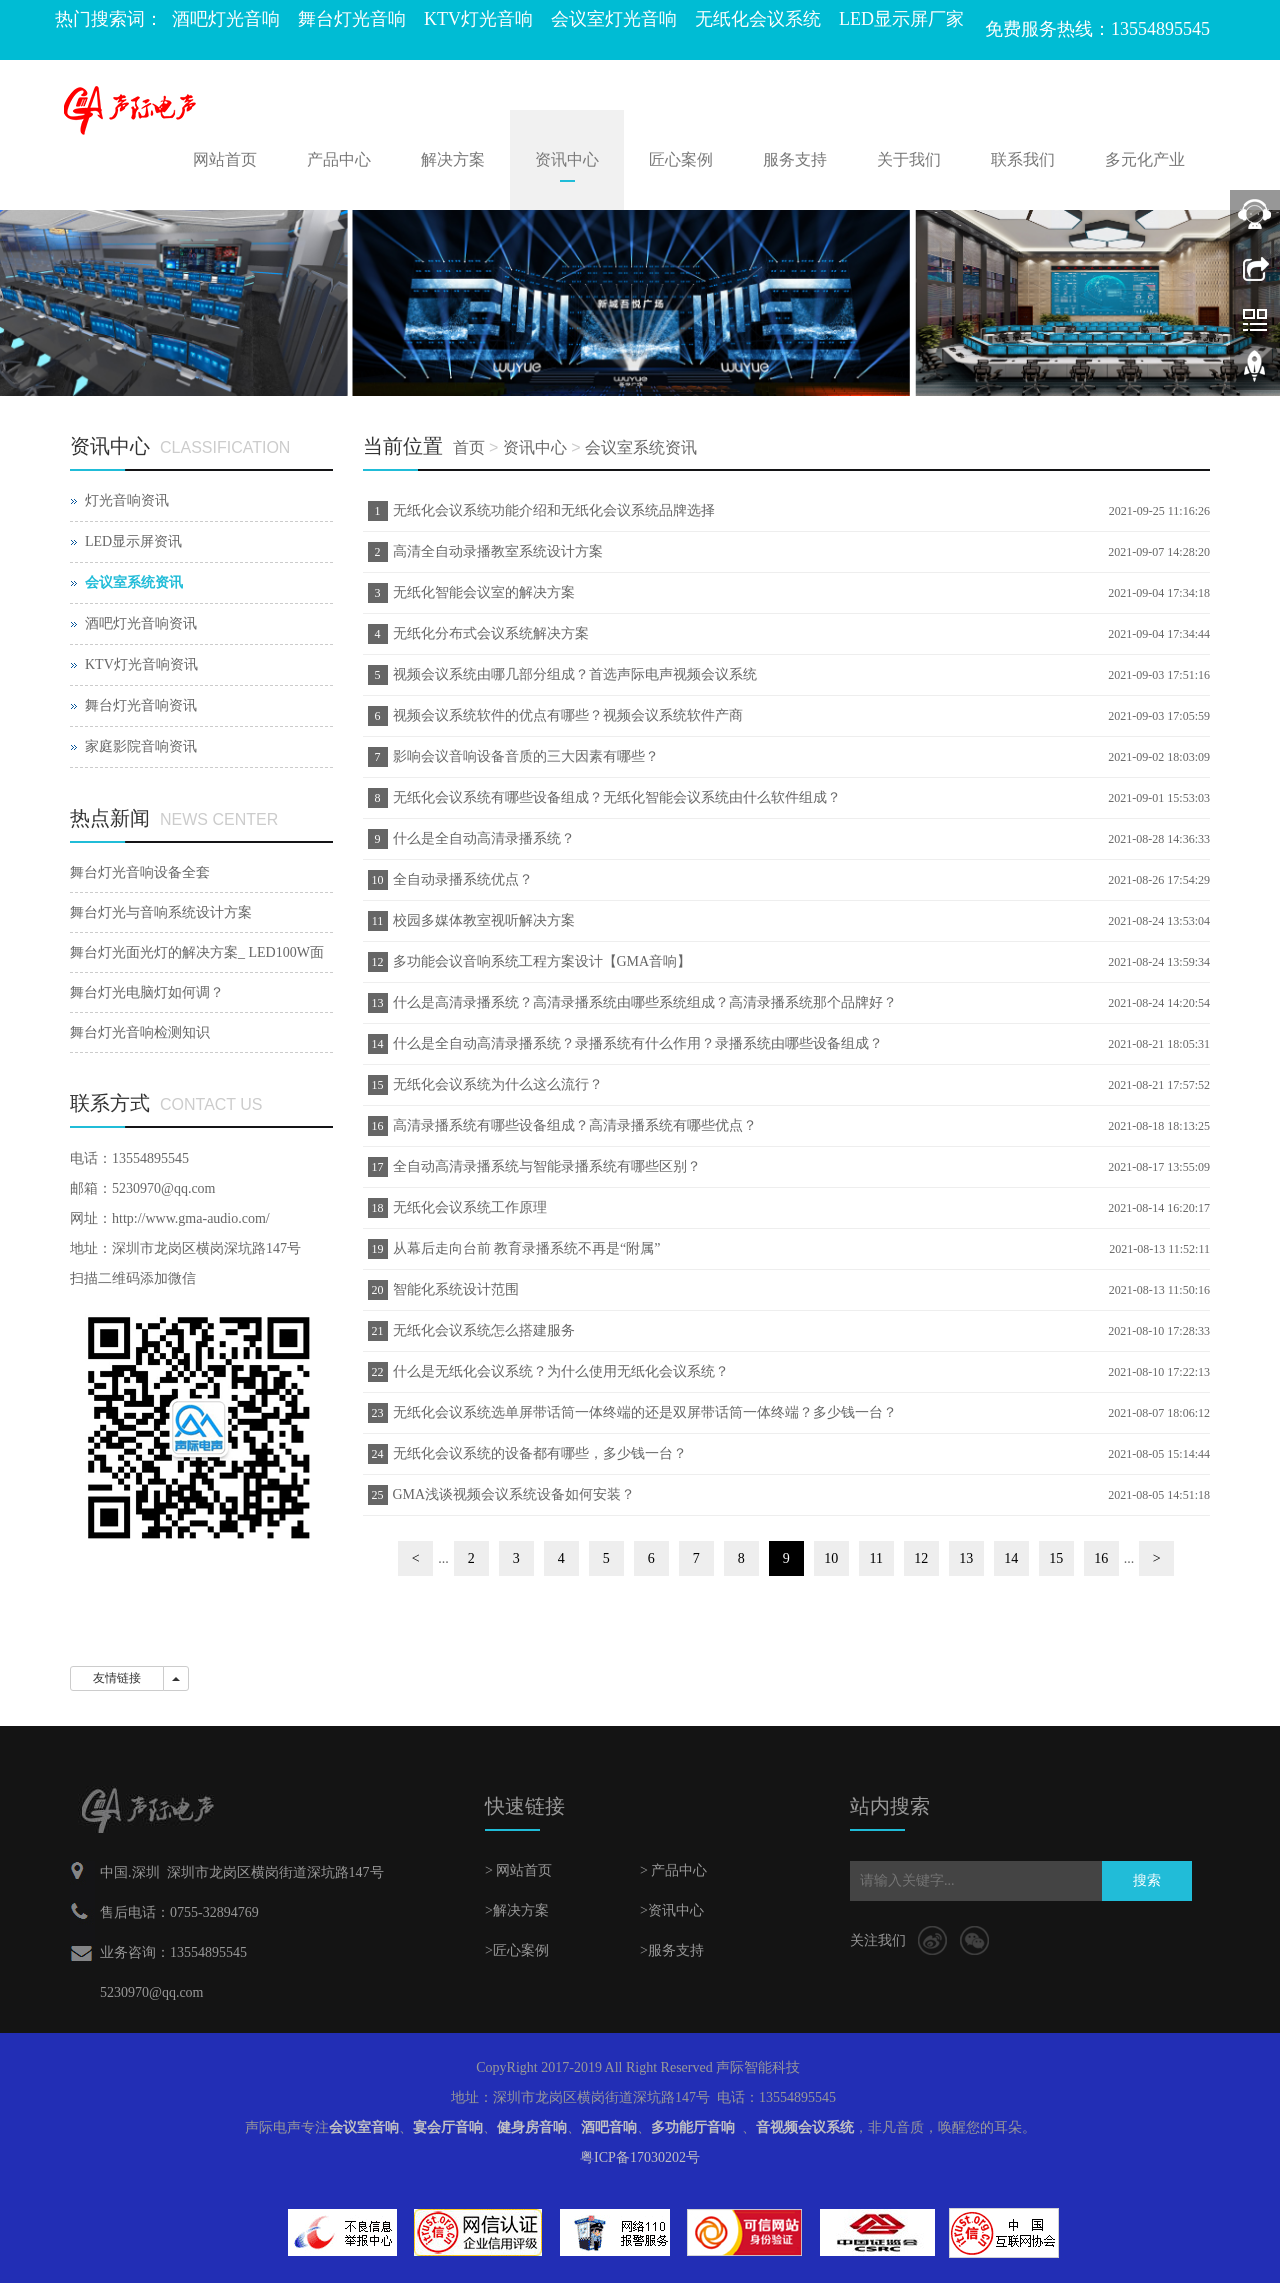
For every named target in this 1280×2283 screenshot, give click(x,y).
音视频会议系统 (805, 2127)
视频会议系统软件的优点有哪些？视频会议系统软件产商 (568, 715)
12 (921, 1558)
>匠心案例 (517, 1950)
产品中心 (339, 159)
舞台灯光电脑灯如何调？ (147, 992)
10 (831, 1558)
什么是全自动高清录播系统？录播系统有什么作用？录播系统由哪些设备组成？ (638, 1043)
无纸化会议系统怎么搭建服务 (484, 1330)
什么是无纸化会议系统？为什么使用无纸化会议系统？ (561, 1371)
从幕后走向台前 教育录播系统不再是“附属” (527, 1248)
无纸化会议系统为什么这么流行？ (498, 1084)
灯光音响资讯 (127, 500)
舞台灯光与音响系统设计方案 (161, 912)
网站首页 (225, 159)
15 (1056, 1558)
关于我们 (909, 159)
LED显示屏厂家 (901, 19)
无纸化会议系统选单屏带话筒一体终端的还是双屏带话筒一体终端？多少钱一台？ (645, 1412)
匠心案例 (681, 159)
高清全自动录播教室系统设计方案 (498, 551)
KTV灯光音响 (478, 19)
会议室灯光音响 (614, 19)
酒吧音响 (609, 2127)
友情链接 (117, 1678)
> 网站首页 (518, 1870)
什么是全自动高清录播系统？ (484, 838)
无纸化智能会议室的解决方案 (484, 592)
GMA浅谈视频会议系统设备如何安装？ (514, 1494)
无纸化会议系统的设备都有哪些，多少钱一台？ (540, 1453)
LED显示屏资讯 (133, 541)
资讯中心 (567, 159)
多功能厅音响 (693, 2127)
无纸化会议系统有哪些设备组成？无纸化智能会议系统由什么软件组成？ (617, 797)
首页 (469, 447)
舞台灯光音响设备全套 (140, 872)
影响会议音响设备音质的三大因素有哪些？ (526, 756)
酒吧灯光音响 (226, 19)
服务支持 (795, 159)
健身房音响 (532, 2127)
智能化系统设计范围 (456, 1289)
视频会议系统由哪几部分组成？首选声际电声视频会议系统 (575, 674)
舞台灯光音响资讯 (141, 705)
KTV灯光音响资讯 (141, 664)
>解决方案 (517, 1910)
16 (1101, 1558)
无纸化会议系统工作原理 (470, 1207)
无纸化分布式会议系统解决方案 (491, 633)
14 (1011, 1558)
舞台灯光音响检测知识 (140, 1032)
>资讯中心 (672, 1910)
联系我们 (1023, 159)
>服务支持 (672, 1950)
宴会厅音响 (448, 2127)
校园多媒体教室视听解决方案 (484, 920)
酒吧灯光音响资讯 (141, 623)
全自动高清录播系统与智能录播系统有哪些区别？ (547, 1166)
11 (876, 1558)
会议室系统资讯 (641, 447)
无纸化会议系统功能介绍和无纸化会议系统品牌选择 (554, 510)
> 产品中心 (673, 1870)
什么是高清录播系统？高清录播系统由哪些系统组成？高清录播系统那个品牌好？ (645, 1002)
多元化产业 (1145, 159)
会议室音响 (364, 2127)
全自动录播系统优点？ (463, 879)
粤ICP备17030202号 (640, 2157)
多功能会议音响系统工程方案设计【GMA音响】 (542, 961)
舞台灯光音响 (352, 19)
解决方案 (453, 159)
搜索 (1147, 1880)
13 (966, 1558)
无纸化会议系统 (758, 19)
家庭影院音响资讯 (141, 746)
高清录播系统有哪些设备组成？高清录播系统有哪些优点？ (575, 1125)
